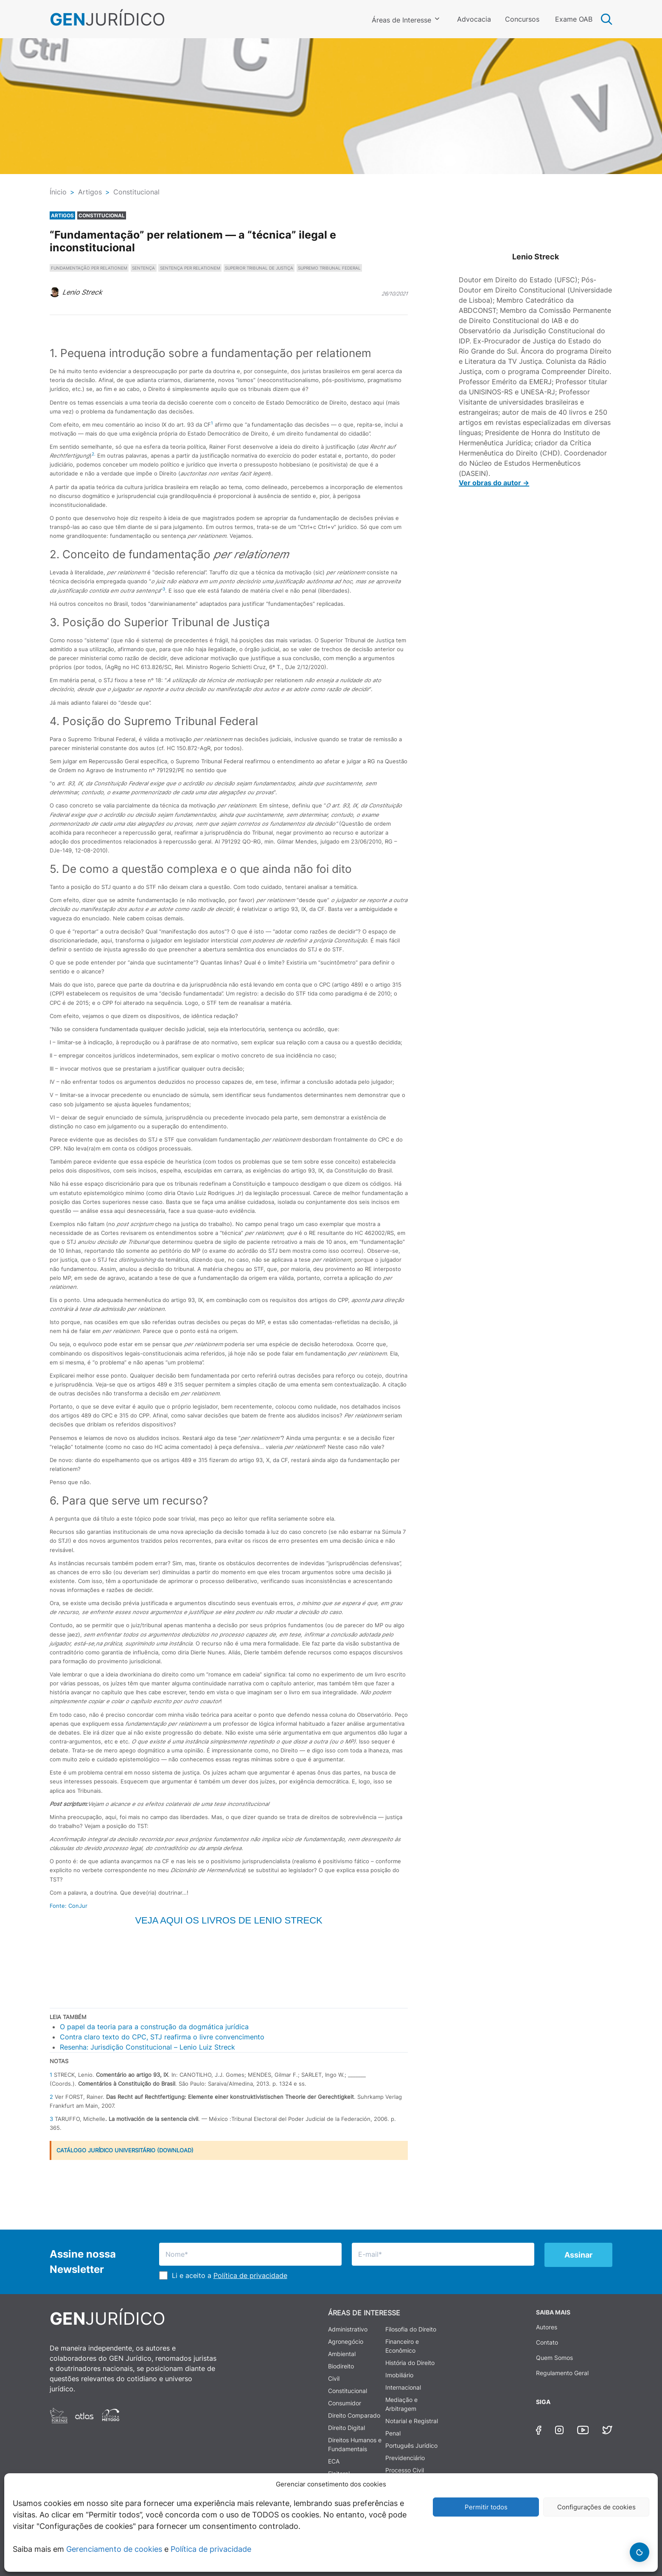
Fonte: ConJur (68, 1905)
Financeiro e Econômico (402, 2346)
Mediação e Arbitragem (401, 2404)
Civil (333, 2378)
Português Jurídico (411, 2445)
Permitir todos (486, 2507)
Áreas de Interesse (401, 20)
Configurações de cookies (596, 2507)
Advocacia (474, 19)
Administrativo (347, 2329)
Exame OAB (573, 19)
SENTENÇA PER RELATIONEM (190, 267)
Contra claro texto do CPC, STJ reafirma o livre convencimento (162, 2037)
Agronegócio (345, 2341)
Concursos (522, 19)
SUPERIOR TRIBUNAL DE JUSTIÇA (259, 267)
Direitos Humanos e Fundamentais (354, 2444)
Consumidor (344, 2403)
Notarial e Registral (411, 2420)
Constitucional (347, 2390)
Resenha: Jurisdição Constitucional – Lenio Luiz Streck (147, 2047)
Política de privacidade (211, 2549)
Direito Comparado (354, 2415)
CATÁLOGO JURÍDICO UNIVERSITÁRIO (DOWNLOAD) (125, 2150)
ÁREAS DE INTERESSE (364, 2313)
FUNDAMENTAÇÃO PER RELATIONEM (89, 267)
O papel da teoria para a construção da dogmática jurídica (154, 2026)
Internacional (403, 2387)
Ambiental (342, 2353)
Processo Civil (404, 2470)
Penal (393, 2433)
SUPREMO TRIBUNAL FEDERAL (329, 267)
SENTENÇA (143, 267)
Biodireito (341, 2366)
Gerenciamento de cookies (114, 2549)
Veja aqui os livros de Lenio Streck (228, 1920)
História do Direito (410, 2362)
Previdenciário (405, 2457)
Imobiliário (399, 2375)
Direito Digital (346, 2427)
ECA (333, 2461)
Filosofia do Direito (410, 2329)
